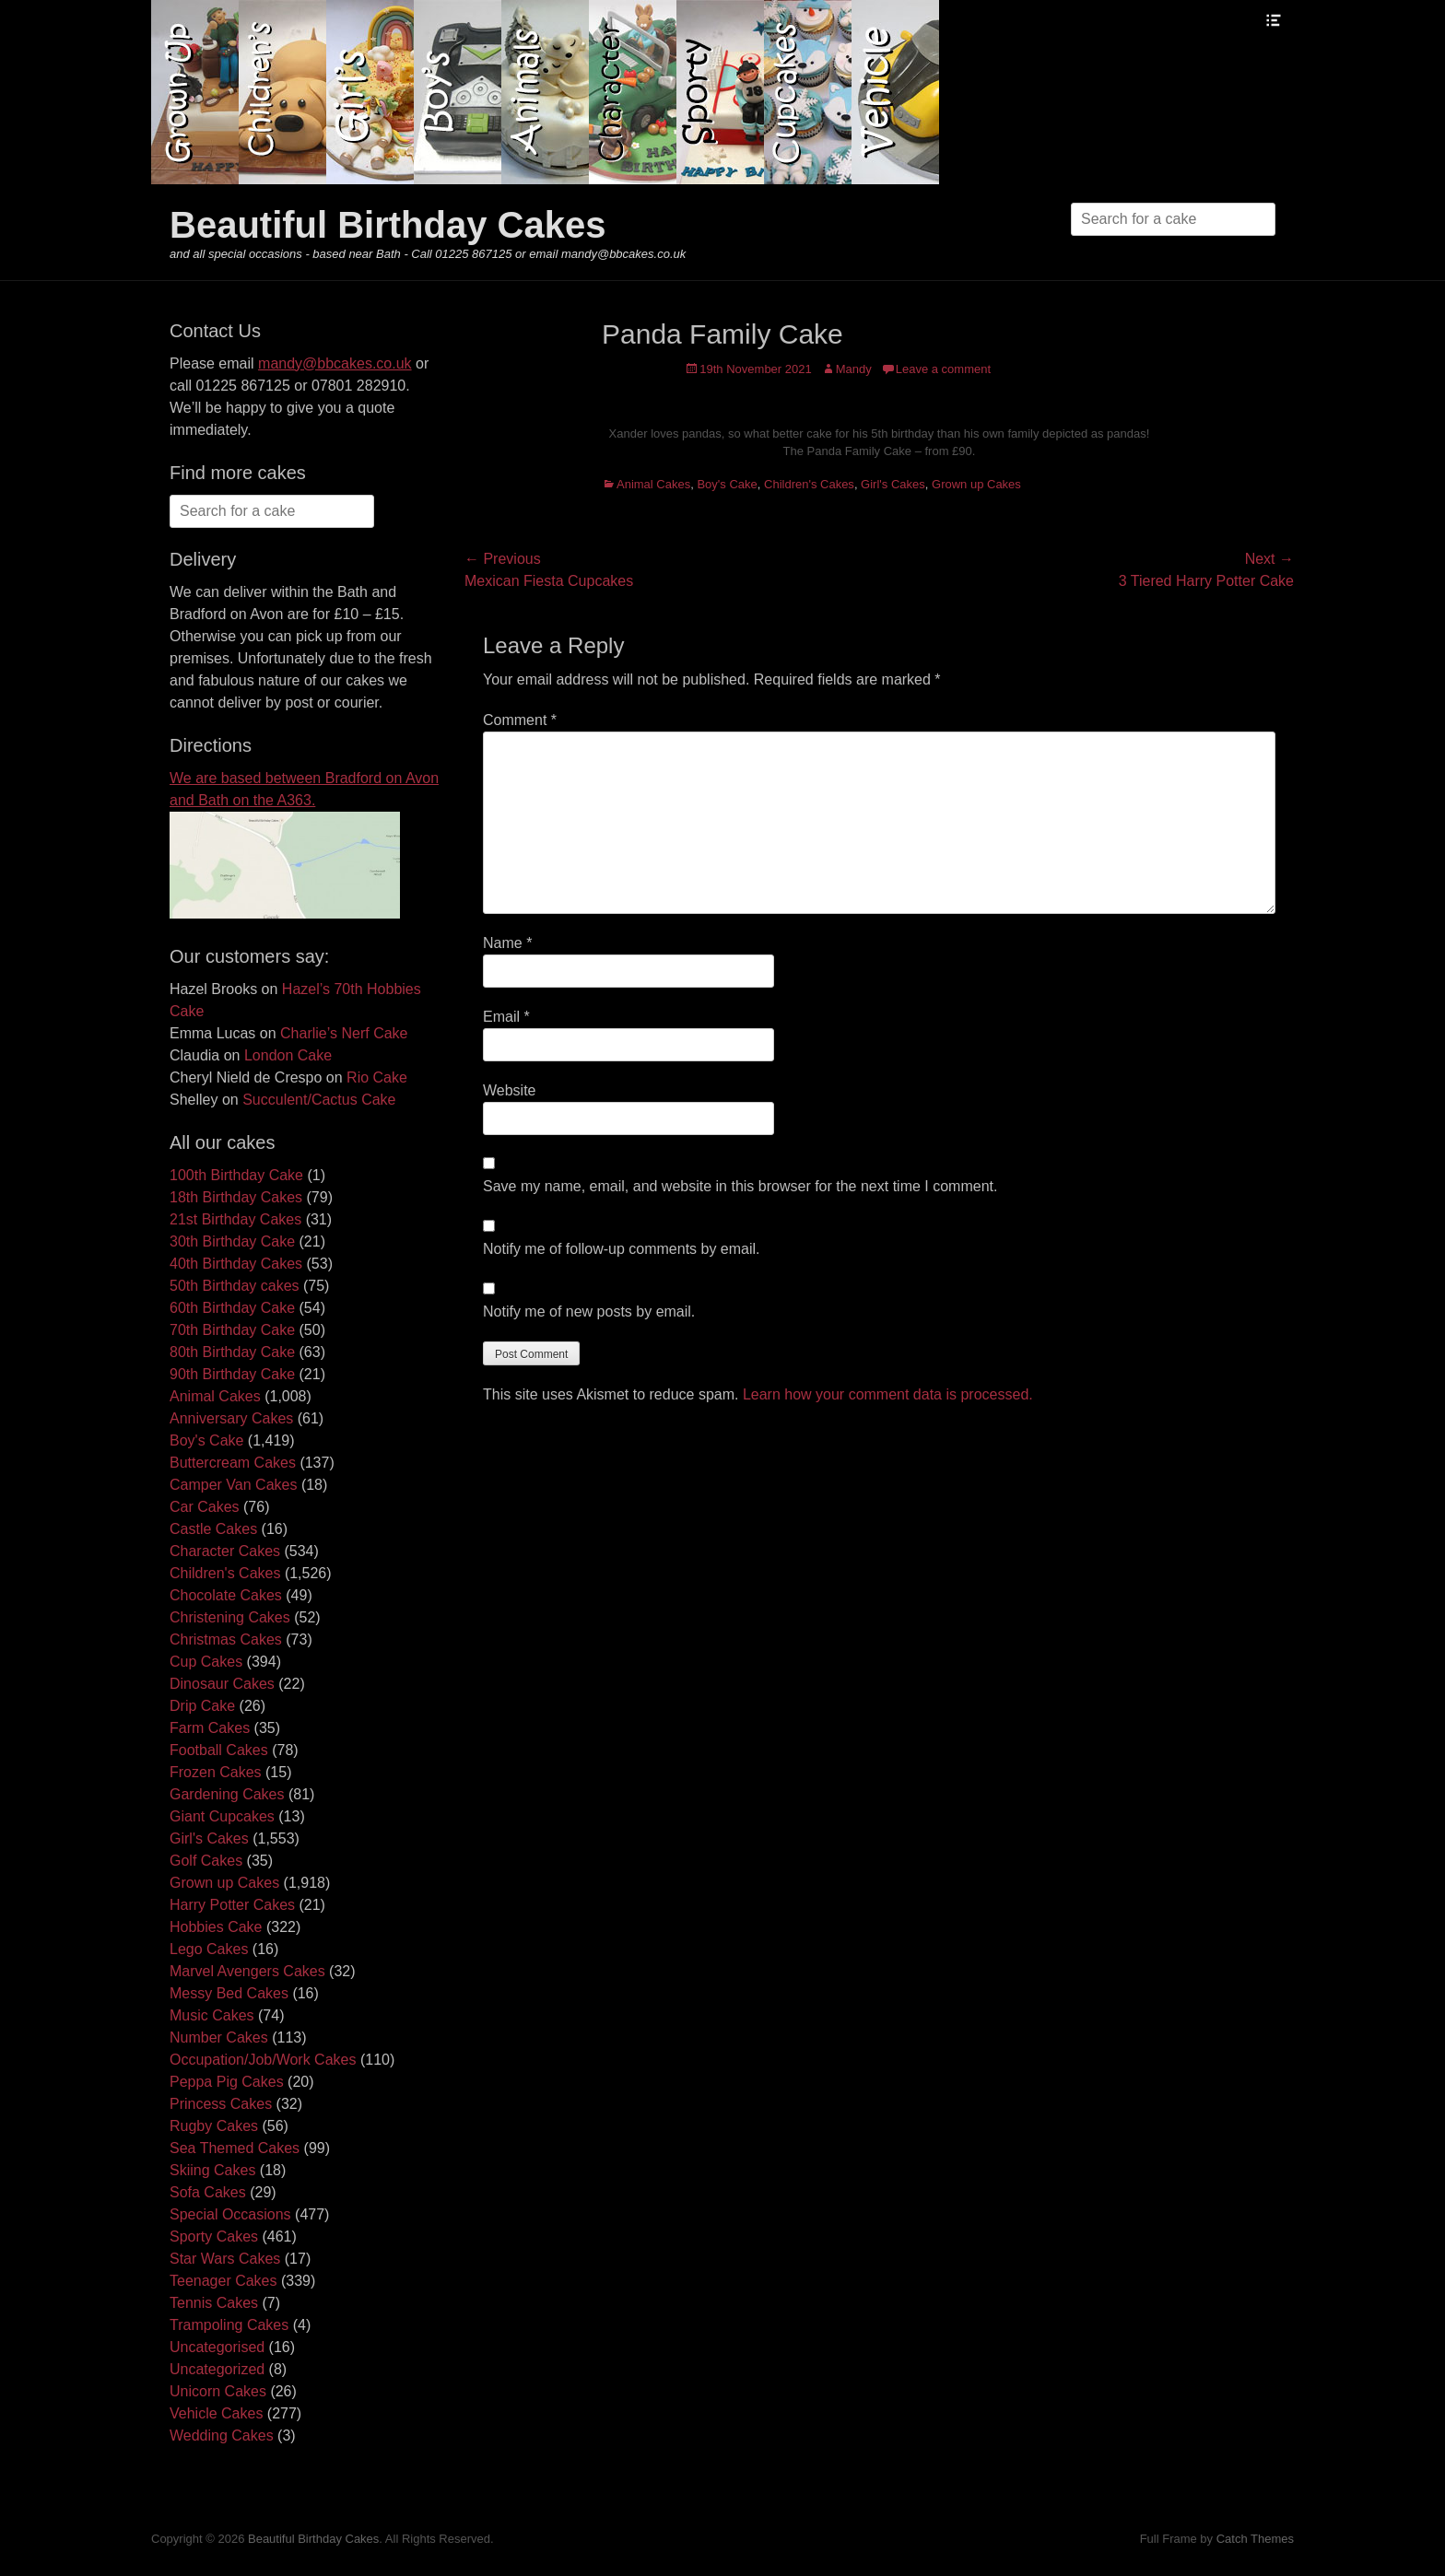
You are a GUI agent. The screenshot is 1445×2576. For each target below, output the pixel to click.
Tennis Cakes (214, 2303)
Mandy (854, 369)
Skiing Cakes (212, 2170)
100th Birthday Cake (236, 1175)
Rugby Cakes (214, 2126)
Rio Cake (377, 1077)
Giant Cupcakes (222, 1816)
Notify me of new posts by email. (589, 1311)
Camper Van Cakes (233, 1485)
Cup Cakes (206, 1661)
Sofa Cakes (208, 2192)
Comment (520, 720)
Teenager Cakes (223, 2281)
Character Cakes (225, 1551)
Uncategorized (217, 2369)
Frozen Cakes (216, 1772)
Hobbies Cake (216, 1927)
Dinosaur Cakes (222, 1684)
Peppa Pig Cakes (227, 2082)
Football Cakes (219, 1750)
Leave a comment (943, 369)
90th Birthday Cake (232, 1374)
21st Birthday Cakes (235, 1219)
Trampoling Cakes (229, 2325)
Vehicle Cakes (216, 2413)
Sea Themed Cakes (235, 2148)
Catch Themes (1255, 2539)
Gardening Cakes (227, 1794)
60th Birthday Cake (232, 1308)
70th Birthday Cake (232, 1330)
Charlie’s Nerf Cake (343, 1033)
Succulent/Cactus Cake (318, 1099)
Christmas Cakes (226, 1639)
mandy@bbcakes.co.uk (335, 363)
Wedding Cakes (222, 2435)
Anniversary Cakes (231, 1418)
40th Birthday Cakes (236, 1263)
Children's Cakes (809, 484)
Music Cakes (212, 2015)
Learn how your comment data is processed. (888, 1394)
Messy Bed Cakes (229, 1993)
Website (509, 1090)
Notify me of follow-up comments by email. (621, 1249)
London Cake (288, 1055)
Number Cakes (219, 2037)
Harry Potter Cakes (232, 1905)
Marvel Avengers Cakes (247, 1971)
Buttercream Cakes (233, 1462)
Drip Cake (202, 1706)
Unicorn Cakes (218, 2391)
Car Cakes (205, 1507)
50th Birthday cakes (235, 1286)
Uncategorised (217, 2347)
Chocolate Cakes (226, 1595)
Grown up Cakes (976, 484)
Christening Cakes (230, 1617)
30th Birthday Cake (232, 1241)
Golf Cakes (206, 1860)
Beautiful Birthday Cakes (387, 225)
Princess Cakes (221, 2104)
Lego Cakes (209, 1949)
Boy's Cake (727, 484)
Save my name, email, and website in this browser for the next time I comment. (740, 1186)
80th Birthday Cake (232, 1352)
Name (507, 943)
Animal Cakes (653, 484)
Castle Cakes (213, 1529)
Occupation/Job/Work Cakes (263, 2059)
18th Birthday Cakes (236, 1197)
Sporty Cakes (214, 2236)
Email (506, 1017)
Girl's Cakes (893, 484)
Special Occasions (230, 2214)
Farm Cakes (210, 1728)
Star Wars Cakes (225, 2258)
